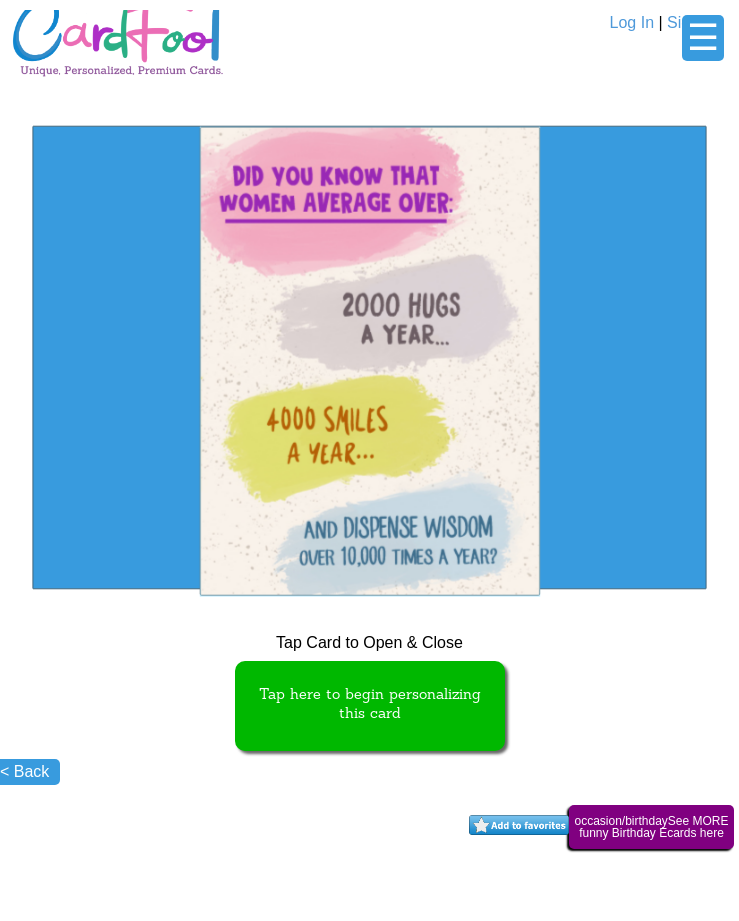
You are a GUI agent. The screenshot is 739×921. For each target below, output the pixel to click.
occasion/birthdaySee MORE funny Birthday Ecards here (651, 827)
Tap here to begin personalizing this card (370, 705)
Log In (632, 22)
